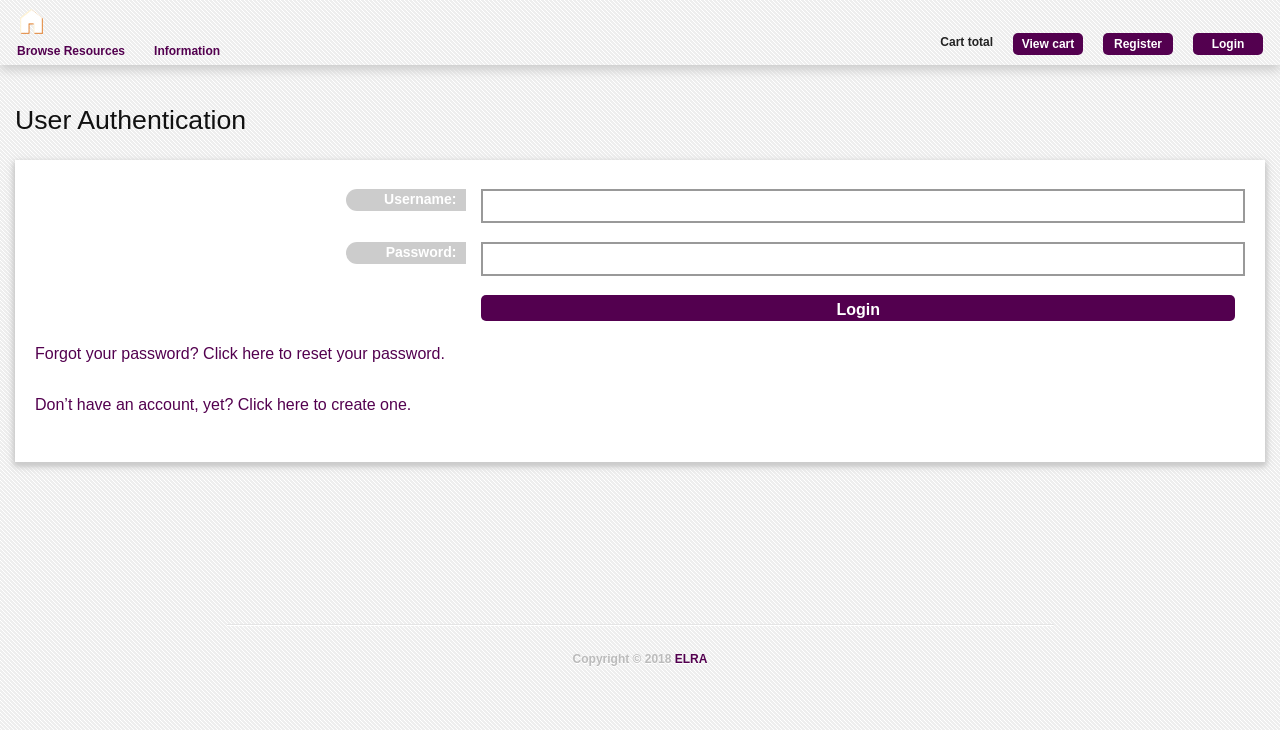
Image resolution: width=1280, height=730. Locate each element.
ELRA (691, 659)
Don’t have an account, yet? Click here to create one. (223, 404)
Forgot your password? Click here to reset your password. (240, 353)
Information (187, 51)
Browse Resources (71, 51)
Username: (420, 199)
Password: (421, 252)
